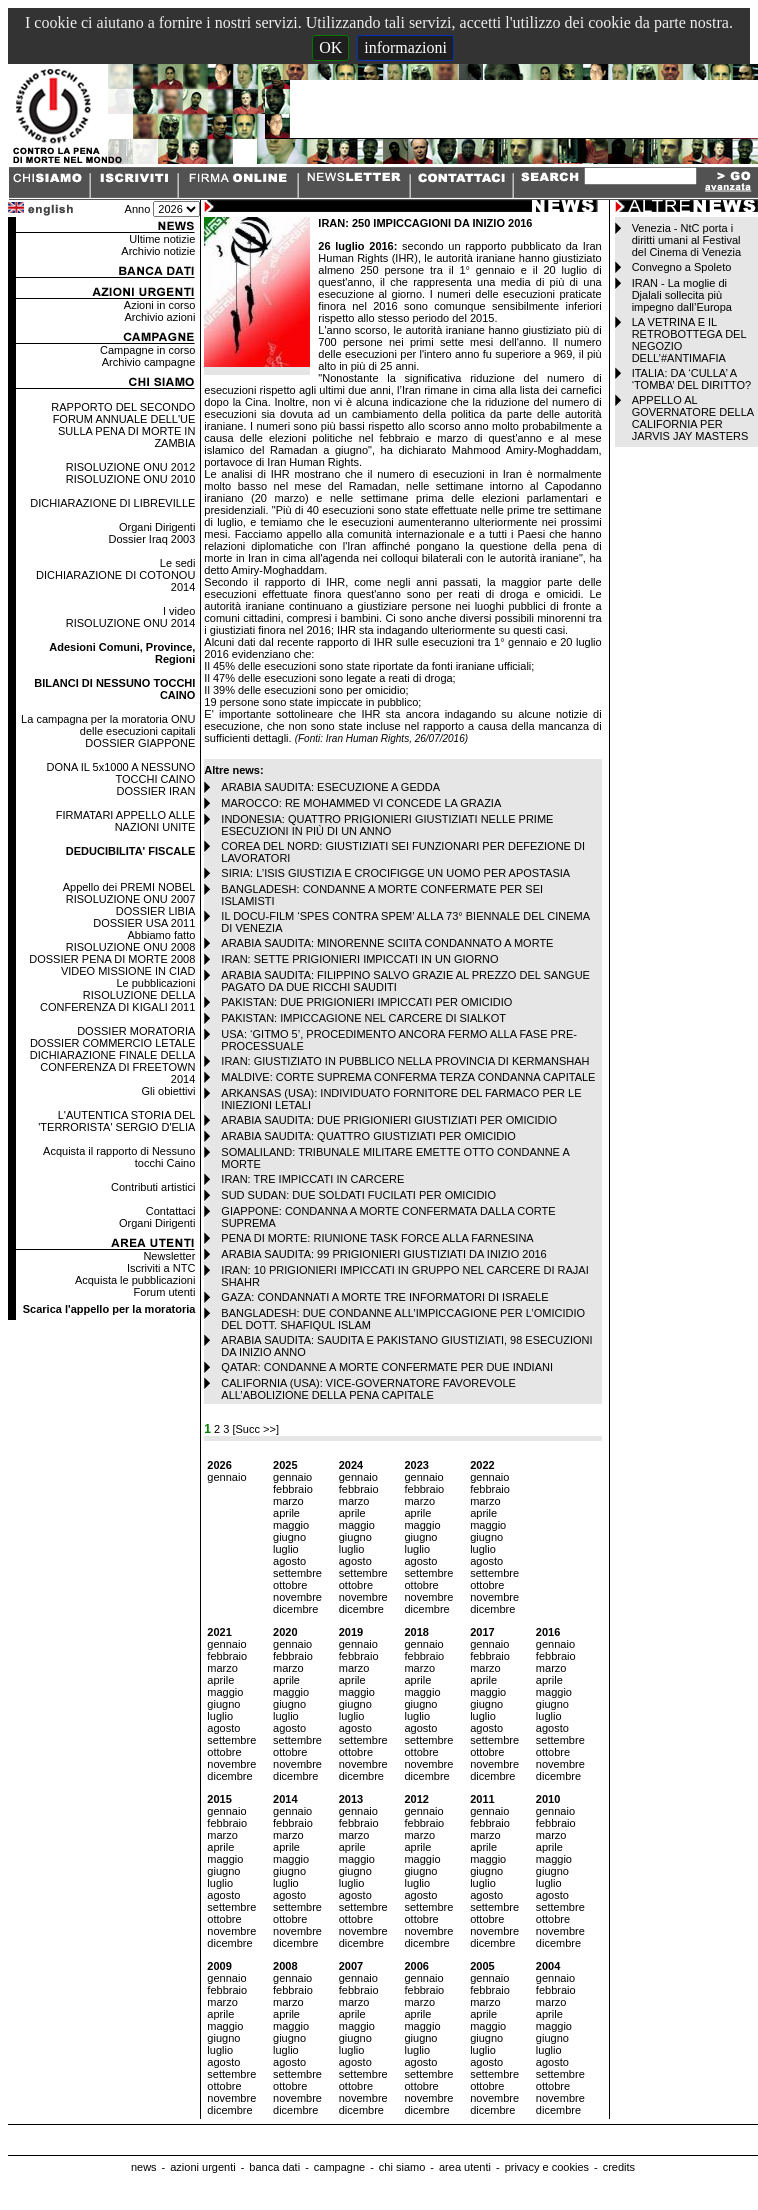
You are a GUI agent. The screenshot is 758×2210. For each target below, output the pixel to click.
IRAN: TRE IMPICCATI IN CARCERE (312, 1179)
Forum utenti (165, 1292)
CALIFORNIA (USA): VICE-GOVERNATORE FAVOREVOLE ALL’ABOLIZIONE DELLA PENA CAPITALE (368, 1389)
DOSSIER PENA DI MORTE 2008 (112, 959)
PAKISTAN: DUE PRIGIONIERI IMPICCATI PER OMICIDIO (366, 1002)
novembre (297, 1597)
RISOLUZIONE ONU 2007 (131, 899)
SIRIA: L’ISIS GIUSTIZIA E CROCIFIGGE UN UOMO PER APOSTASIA (395, 873)
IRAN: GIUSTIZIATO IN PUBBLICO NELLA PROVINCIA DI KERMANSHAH (405, 1061)
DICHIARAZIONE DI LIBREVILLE (112, 503)
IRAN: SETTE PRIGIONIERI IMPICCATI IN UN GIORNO (359, 959)
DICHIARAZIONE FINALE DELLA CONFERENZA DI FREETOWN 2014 (113, 1067)
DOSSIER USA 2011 (144, 923)
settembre (297, 1573)
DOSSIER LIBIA (155, 911)
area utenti (465, 2167)
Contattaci (171, 1211)
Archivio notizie (158, 251)
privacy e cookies (547, 2167)
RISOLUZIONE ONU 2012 (131, 467)
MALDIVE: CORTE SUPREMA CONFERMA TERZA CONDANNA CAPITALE (408, 1077)
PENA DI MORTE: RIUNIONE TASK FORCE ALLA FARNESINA (377, 1238)
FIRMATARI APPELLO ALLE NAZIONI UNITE (126, 821)
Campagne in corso (147, 350)
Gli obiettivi (169, 1091)
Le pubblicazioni (155, 983)
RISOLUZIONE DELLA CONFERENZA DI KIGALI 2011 (117, 1001)
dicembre (295, 1609)
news (144, 2167)
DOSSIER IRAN (155, 791)
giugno (289, 1537)
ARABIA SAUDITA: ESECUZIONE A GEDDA (330, 787)
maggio (291, 1525)
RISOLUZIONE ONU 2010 (131, 479)
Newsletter (169, 1256)
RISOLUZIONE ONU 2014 (131, 623)
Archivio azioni (159, 317)
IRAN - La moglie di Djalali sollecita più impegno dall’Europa (682, 295)
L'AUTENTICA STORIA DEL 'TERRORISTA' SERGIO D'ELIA (116, 1121)
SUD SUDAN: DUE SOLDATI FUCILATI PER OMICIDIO (358, 1195)
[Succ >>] (255, 1429)
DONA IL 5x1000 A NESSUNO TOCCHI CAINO (121, 773)
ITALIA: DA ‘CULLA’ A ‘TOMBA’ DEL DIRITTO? (692, 379)
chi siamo (402, 2167)
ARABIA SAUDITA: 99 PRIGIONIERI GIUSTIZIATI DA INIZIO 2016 (383, 1254)
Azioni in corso (160, 305)
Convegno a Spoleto (682, 267)
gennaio (226, 1477)
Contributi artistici (153, 1187)
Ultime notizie (162, 239)
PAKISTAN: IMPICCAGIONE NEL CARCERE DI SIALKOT (363, 1018)
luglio (286, 1549)
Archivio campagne (149, 362)
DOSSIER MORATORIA (136, 1031)
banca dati (274, 2167)
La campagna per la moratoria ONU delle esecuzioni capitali (108, 725)
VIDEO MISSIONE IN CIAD (128, 971)
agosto (289, 1561)
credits (619, 2167)
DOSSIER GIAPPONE (140, 743)
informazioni (405, 47)
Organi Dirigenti (157, 527)
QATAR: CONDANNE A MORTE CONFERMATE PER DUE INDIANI (387, 1367)
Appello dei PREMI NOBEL (129, 887)
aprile (286, 1513)
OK (330, 47)
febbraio (293, 1489)
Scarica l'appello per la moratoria (109, 1309)
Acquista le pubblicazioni (135, 1280)
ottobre (290, 1585)
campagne (339, 2167)
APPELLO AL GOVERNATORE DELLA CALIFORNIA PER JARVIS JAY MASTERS (693, 418)
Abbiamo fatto (161, 935)
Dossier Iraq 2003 (152, 539)
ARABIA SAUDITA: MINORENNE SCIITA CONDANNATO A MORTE (387, 943)
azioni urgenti (202, 2167)
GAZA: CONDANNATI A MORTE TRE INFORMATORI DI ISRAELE (384, 1297)
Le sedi (177, 563)
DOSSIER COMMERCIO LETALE (112, 1043)
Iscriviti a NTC (161, 1268)
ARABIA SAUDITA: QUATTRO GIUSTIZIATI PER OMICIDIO (368, 1136)
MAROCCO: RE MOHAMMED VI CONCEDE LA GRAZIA (361, 803)
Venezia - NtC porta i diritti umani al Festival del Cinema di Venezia (686, 240)
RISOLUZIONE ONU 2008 (131, 947)
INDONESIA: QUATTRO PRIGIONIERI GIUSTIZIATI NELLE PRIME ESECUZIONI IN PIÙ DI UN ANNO (387, 825)
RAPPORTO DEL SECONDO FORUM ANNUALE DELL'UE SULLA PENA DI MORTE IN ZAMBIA (123, 425)
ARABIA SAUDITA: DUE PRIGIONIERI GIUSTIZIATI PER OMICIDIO (389, 1120)
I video (179, 611)
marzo (288, 1501)
